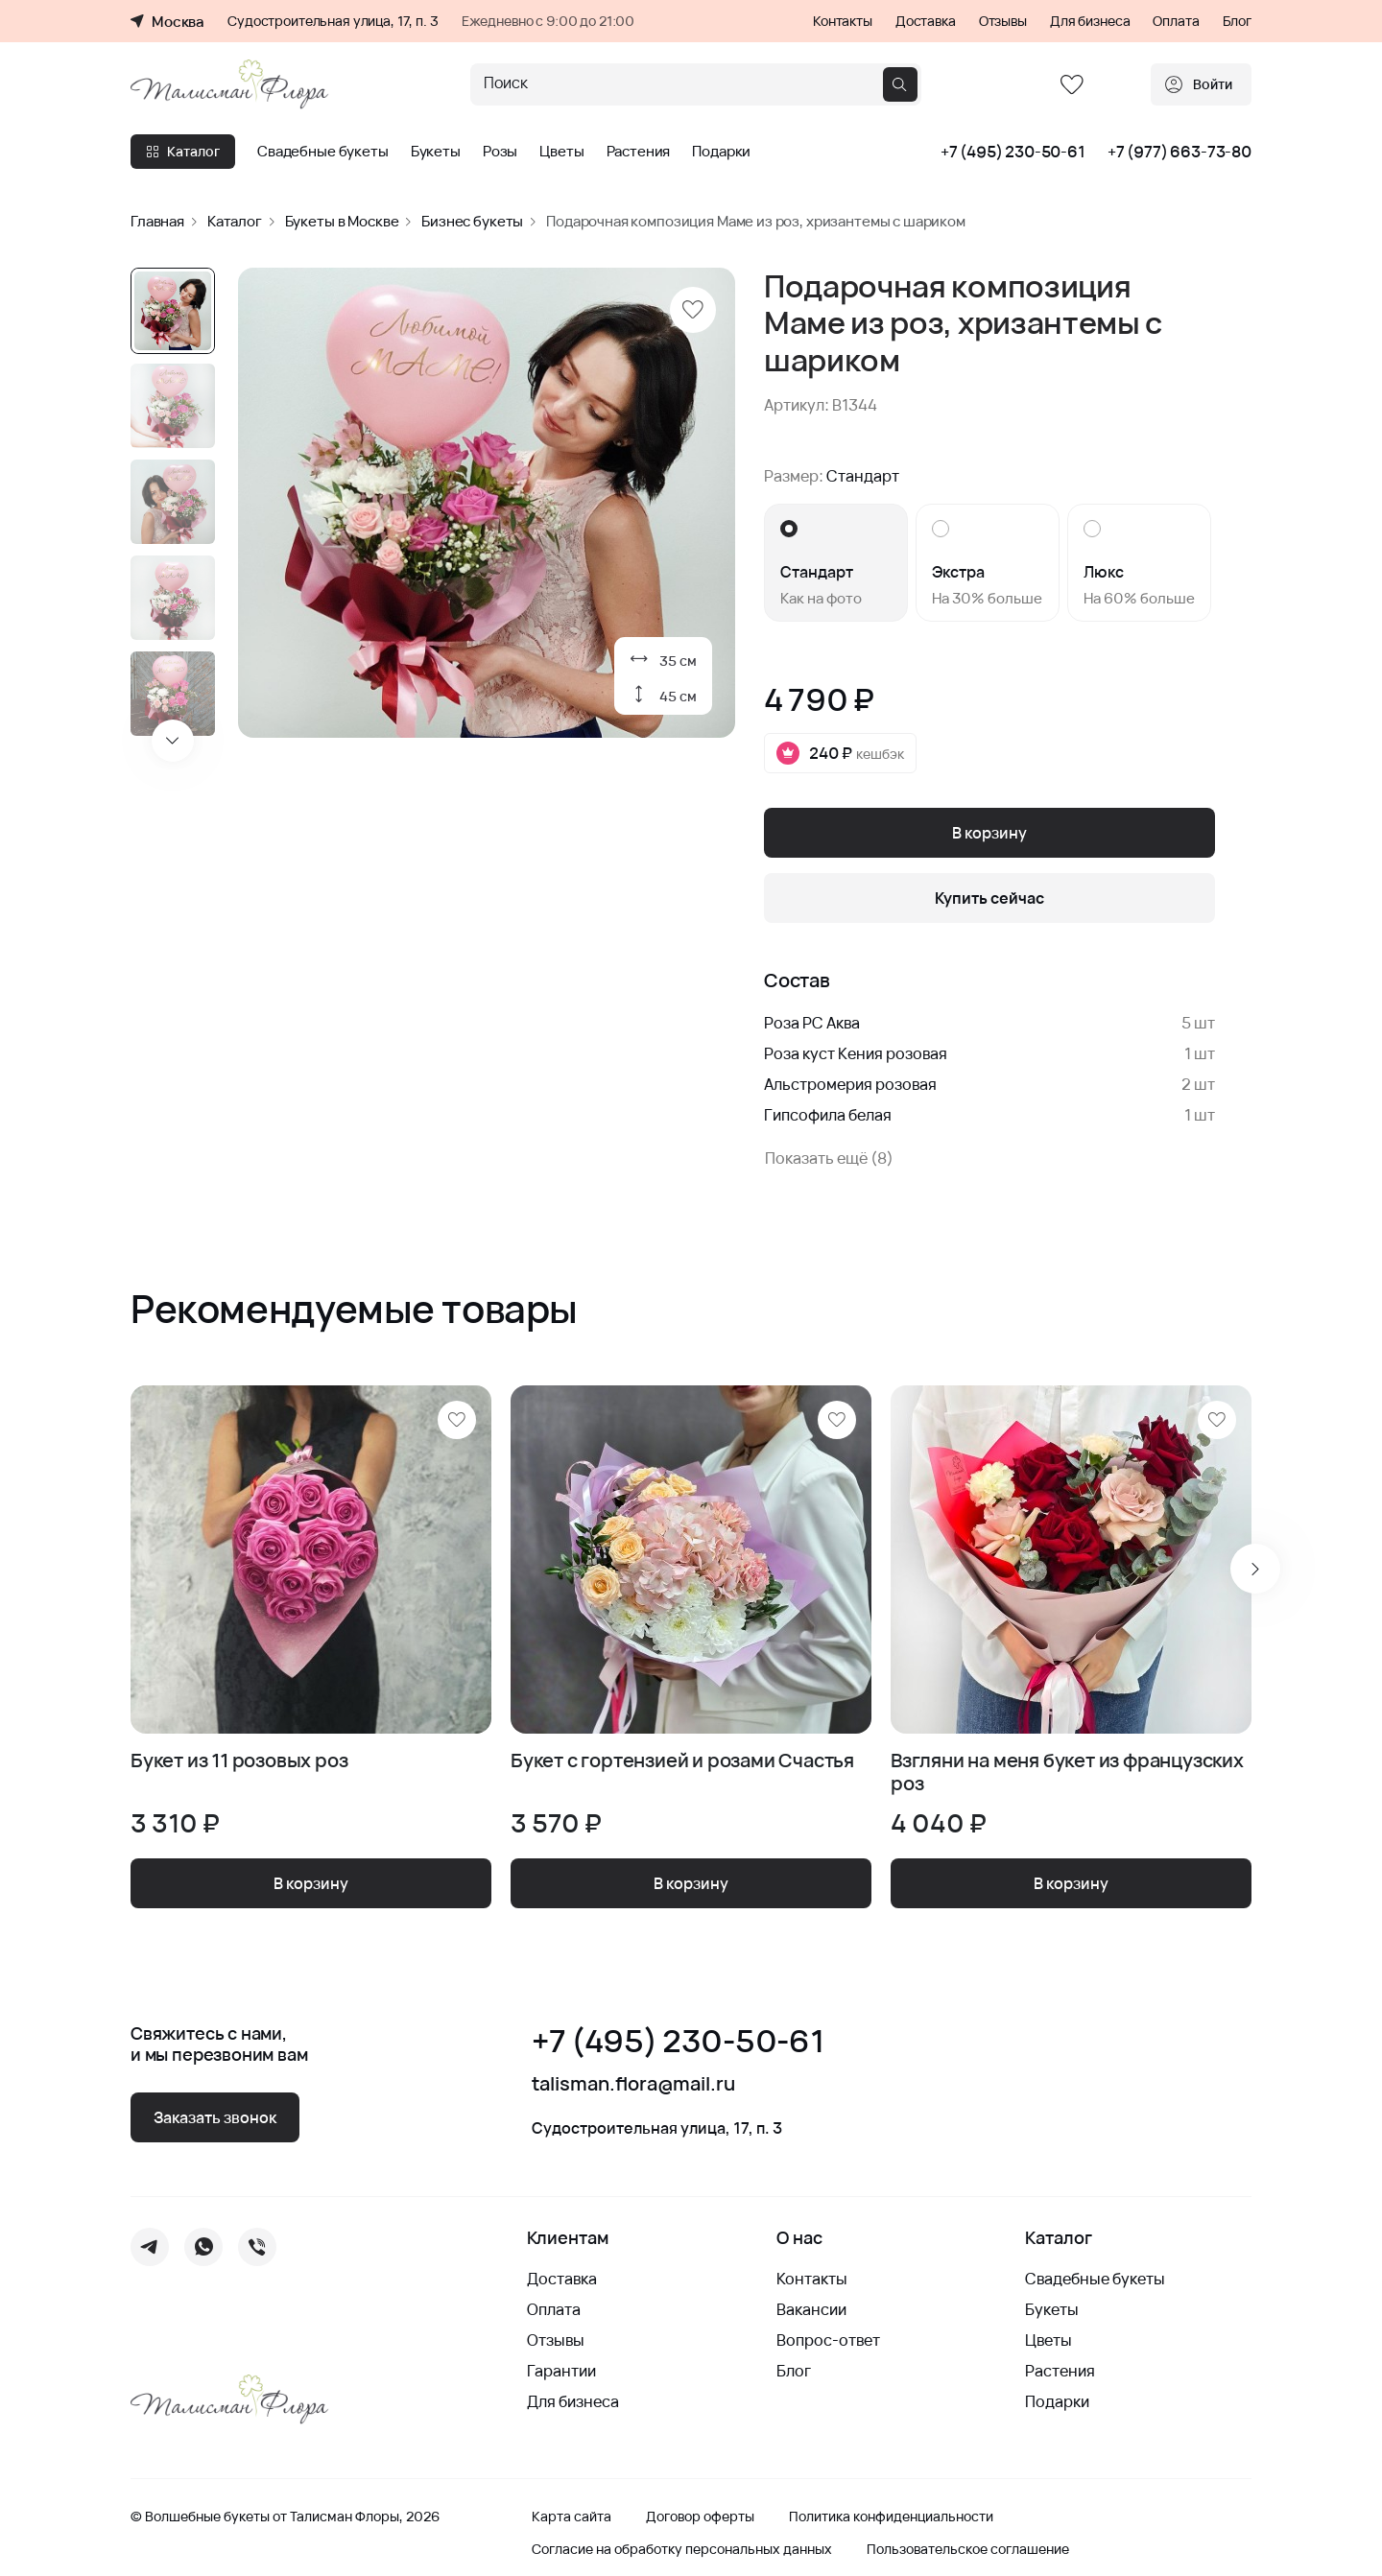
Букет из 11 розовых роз (239, 1761)
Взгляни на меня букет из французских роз (1067, 1772)
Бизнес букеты (472, 221)
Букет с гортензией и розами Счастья (682, 1761)
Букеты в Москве (342, 221)
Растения (639, 151)
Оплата (1176, 21)
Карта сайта (571, 2516)
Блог (1237, 21)
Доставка (925, 21)
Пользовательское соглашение (968, 2549)
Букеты (436, 151)
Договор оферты (700, 2516)
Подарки (721, 151)
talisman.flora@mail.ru (633, 2083)
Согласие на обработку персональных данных (682, 2549)
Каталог (183, 151)
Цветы (561, 151)
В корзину (989, 832)
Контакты (842, 21)
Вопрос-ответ (828, 2340)
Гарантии (561, 2370)
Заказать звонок (215, 2117)
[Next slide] (173, 741)
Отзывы (1003, 21)
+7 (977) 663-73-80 (1179, 151)
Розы (500, 151)
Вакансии (811, 2309)
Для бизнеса (1090, 21)
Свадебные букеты (323, 151)
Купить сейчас (989, 898)
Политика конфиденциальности (891, 2516)
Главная (157, 221)
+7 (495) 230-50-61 (1013, 151)
